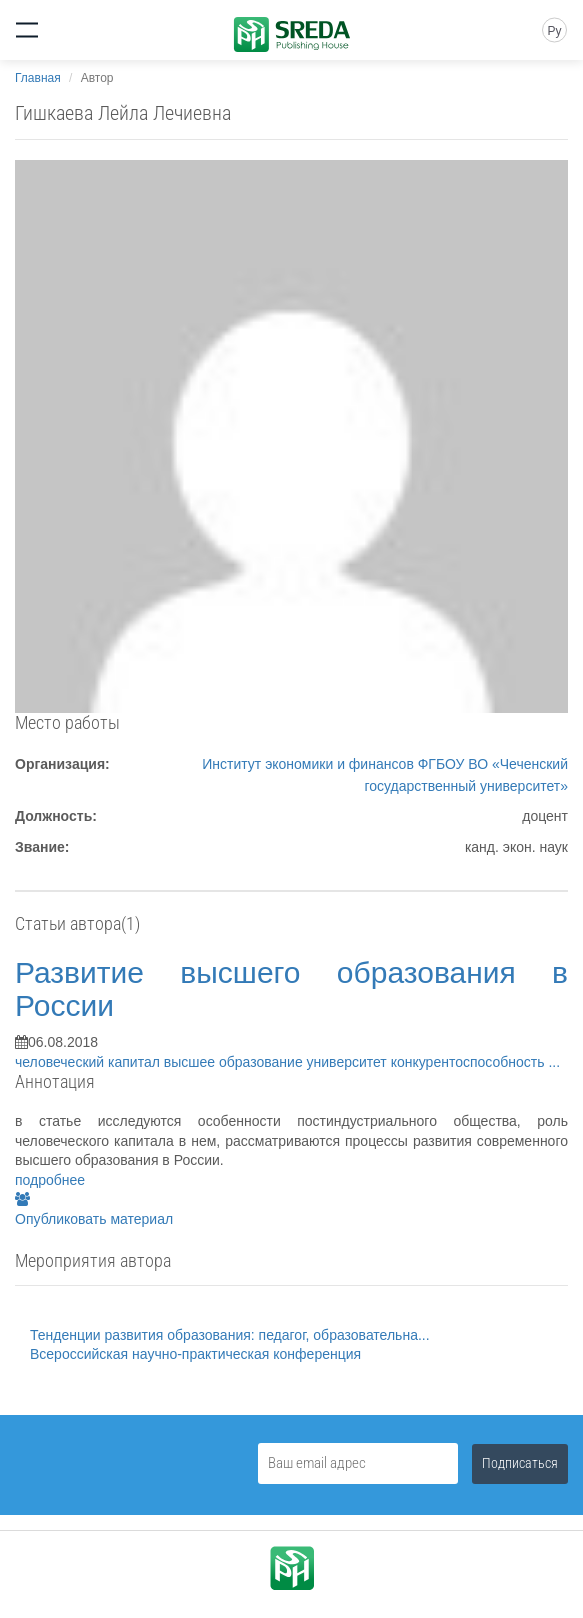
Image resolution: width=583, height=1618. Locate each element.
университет (349, 1062)
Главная (38, 78)
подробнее (50, 1180)
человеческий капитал (89, 1062)
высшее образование (235, 1062)
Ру (554, 31)
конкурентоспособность (470, 1062)
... (554, 1062)
